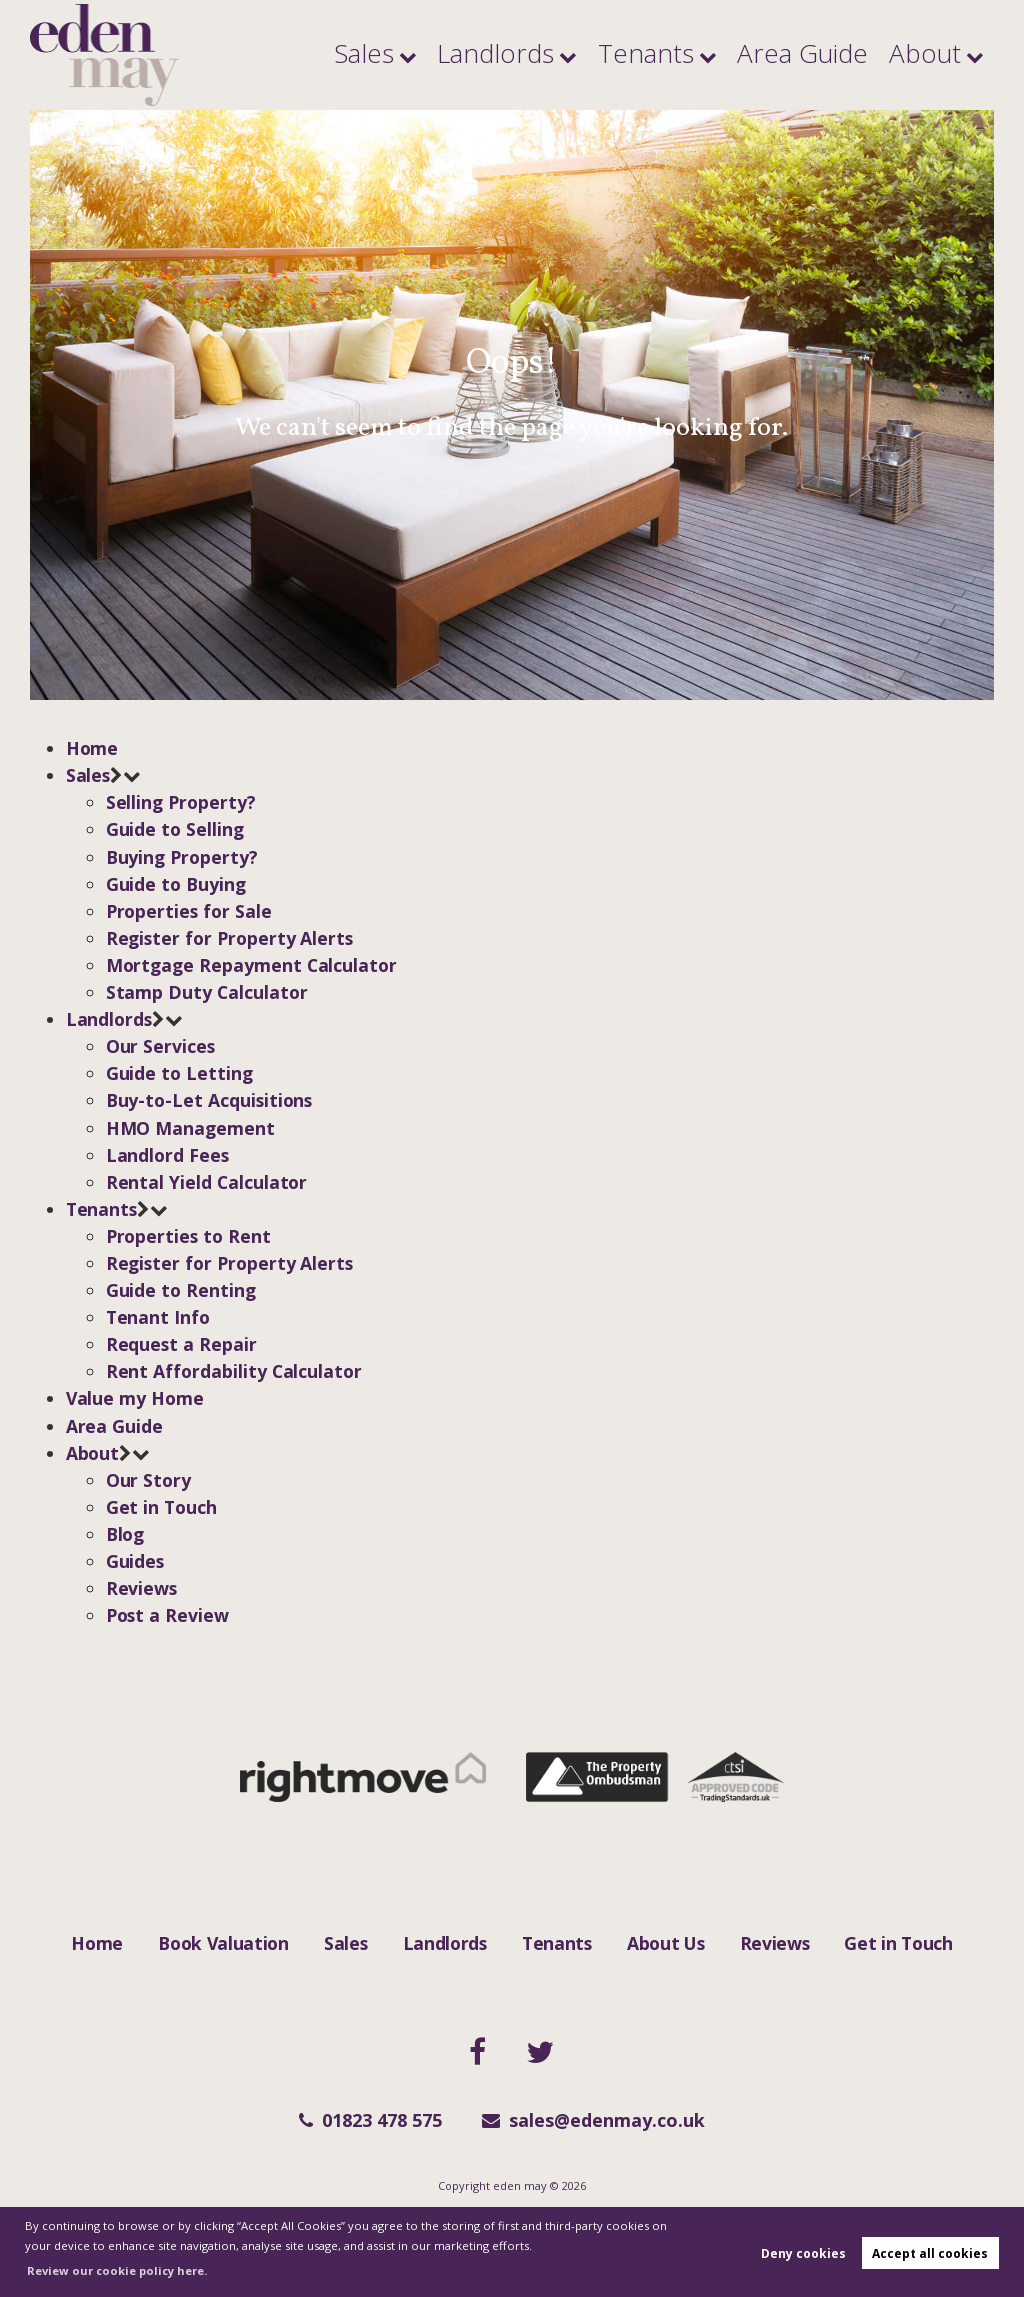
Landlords (627, 55)
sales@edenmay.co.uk (593, 2120)
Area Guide (854, 55)
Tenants (739, 55)
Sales (528, 55)
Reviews (775, 1943)
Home (97, 1943)
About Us (665, 1943)
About (938, 55)
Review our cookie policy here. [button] (117, 2270)
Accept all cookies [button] (930, 2253)
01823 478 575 (370, 2120)
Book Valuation (223, 1943)
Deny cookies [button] (803, 2253)
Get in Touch (898, 1943)
